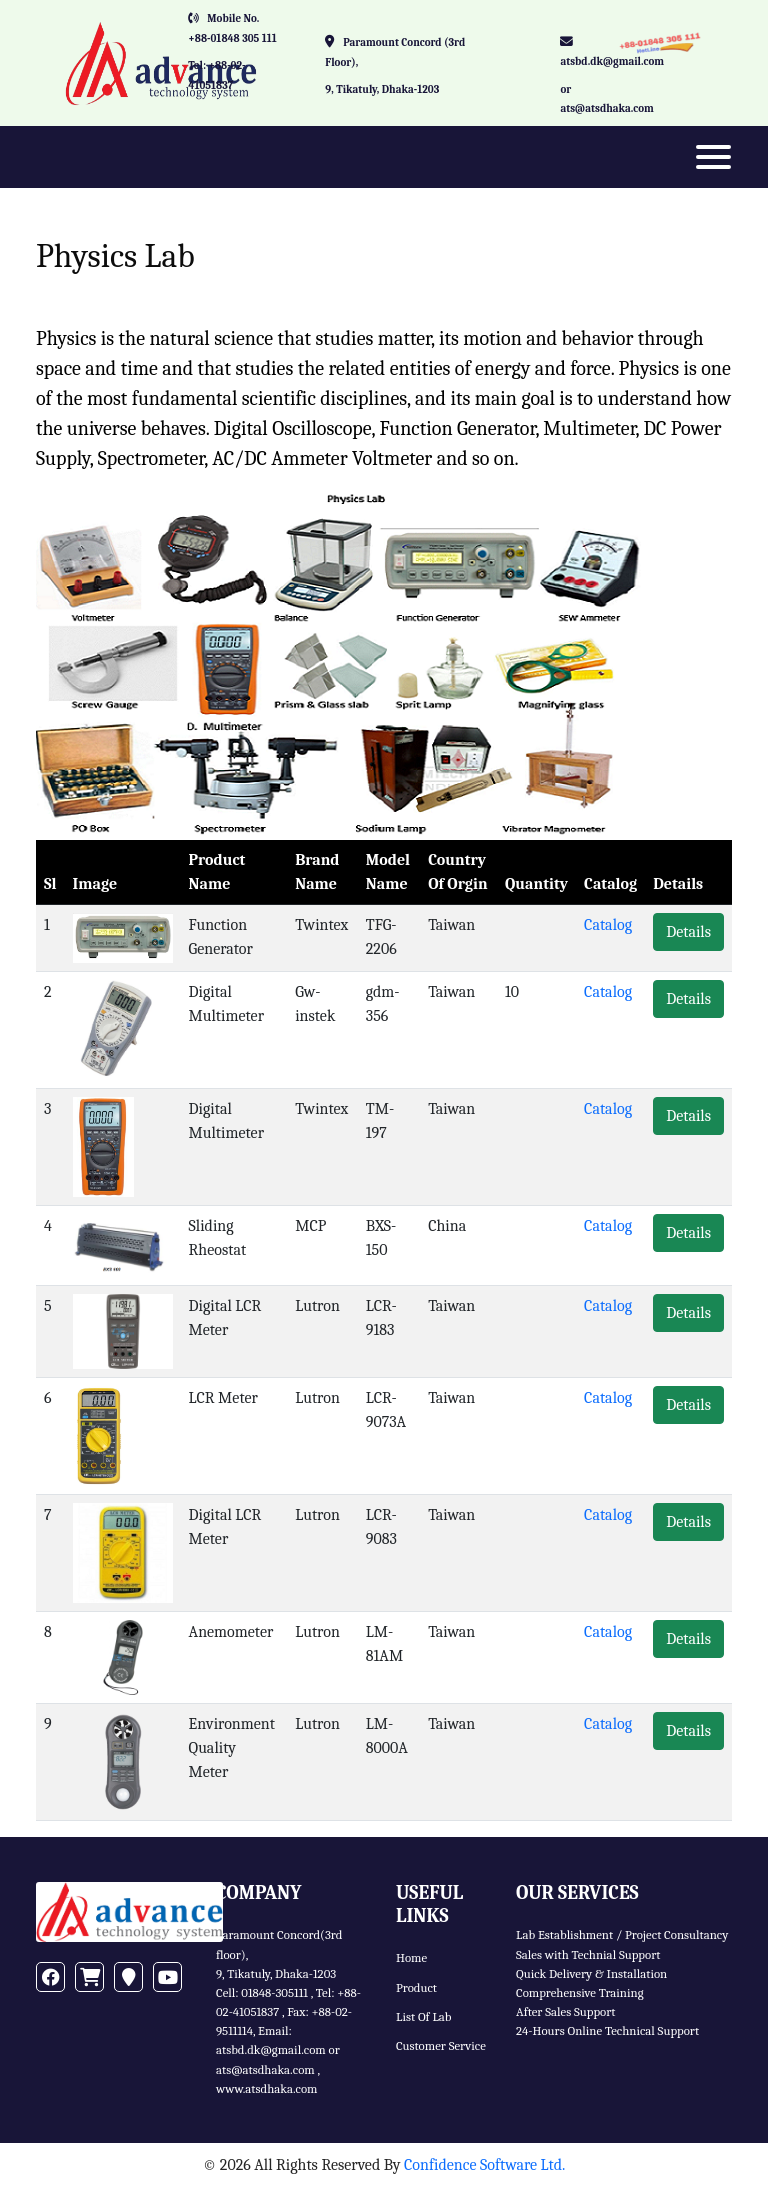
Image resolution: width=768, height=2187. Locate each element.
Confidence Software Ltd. (484, 2165)
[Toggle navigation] (713, 157)
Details (688, 932)
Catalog (608, 925)
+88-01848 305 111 (232, 38)
